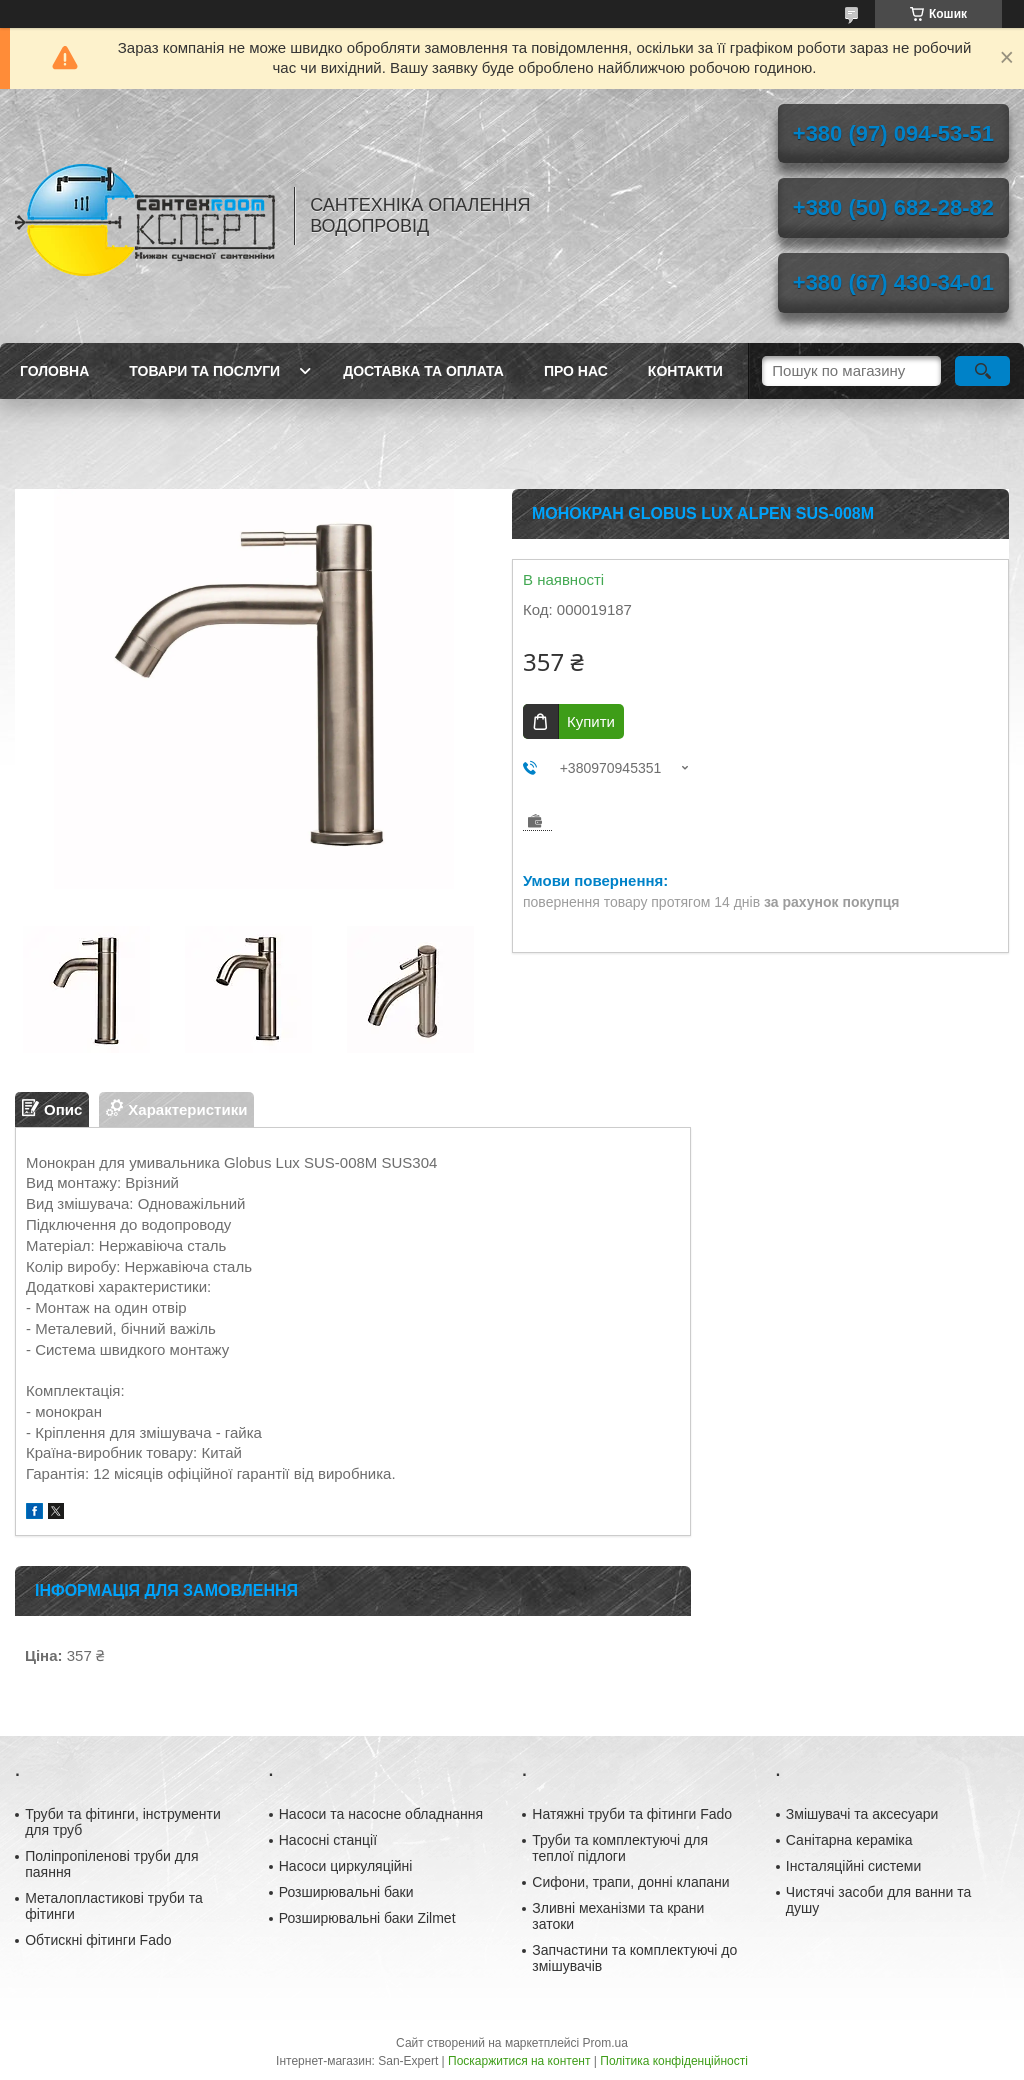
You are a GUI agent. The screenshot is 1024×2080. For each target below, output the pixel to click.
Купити (591, 721)
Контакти (685, 371)
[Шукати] (982, 371)
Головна (54, 371)
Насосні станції (328, 1840)
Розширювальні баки (346, 1892)
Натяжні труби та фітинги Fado (632, 1814)
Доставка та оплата (423, 371)
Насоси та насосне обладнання (381, 1814)
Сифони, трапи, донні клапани (630, 1882)
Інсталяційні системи (853, 1866)
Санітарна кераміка (849, 1840)
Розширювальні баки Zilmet (367, 1918)
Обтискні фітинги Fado (98, 1940)
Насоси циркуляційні (346, 1866)
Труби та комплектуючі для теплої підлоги (620, 1848)
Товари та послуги (204, 371)
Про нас (576, 371)
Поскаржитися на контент (519, 2061)
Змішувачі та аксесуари (862, 1814)
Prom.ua (605, 2043)
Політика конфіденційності (674, 2061)
